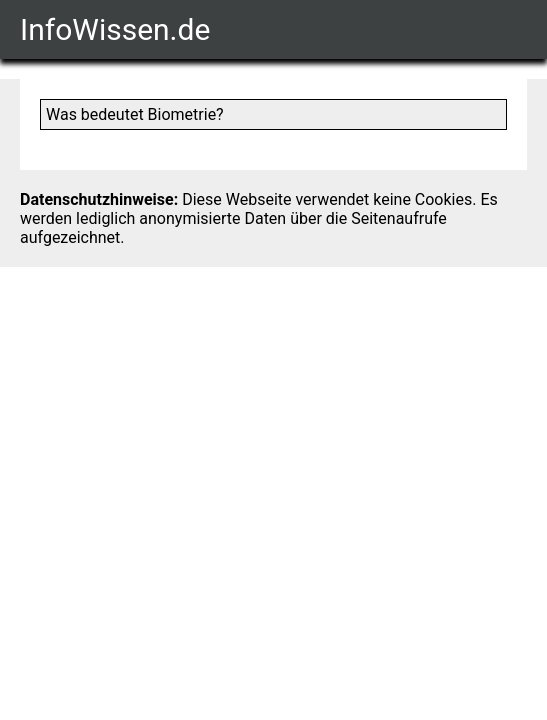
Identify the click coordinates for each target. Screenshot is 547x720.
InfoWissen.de (115, 29)
